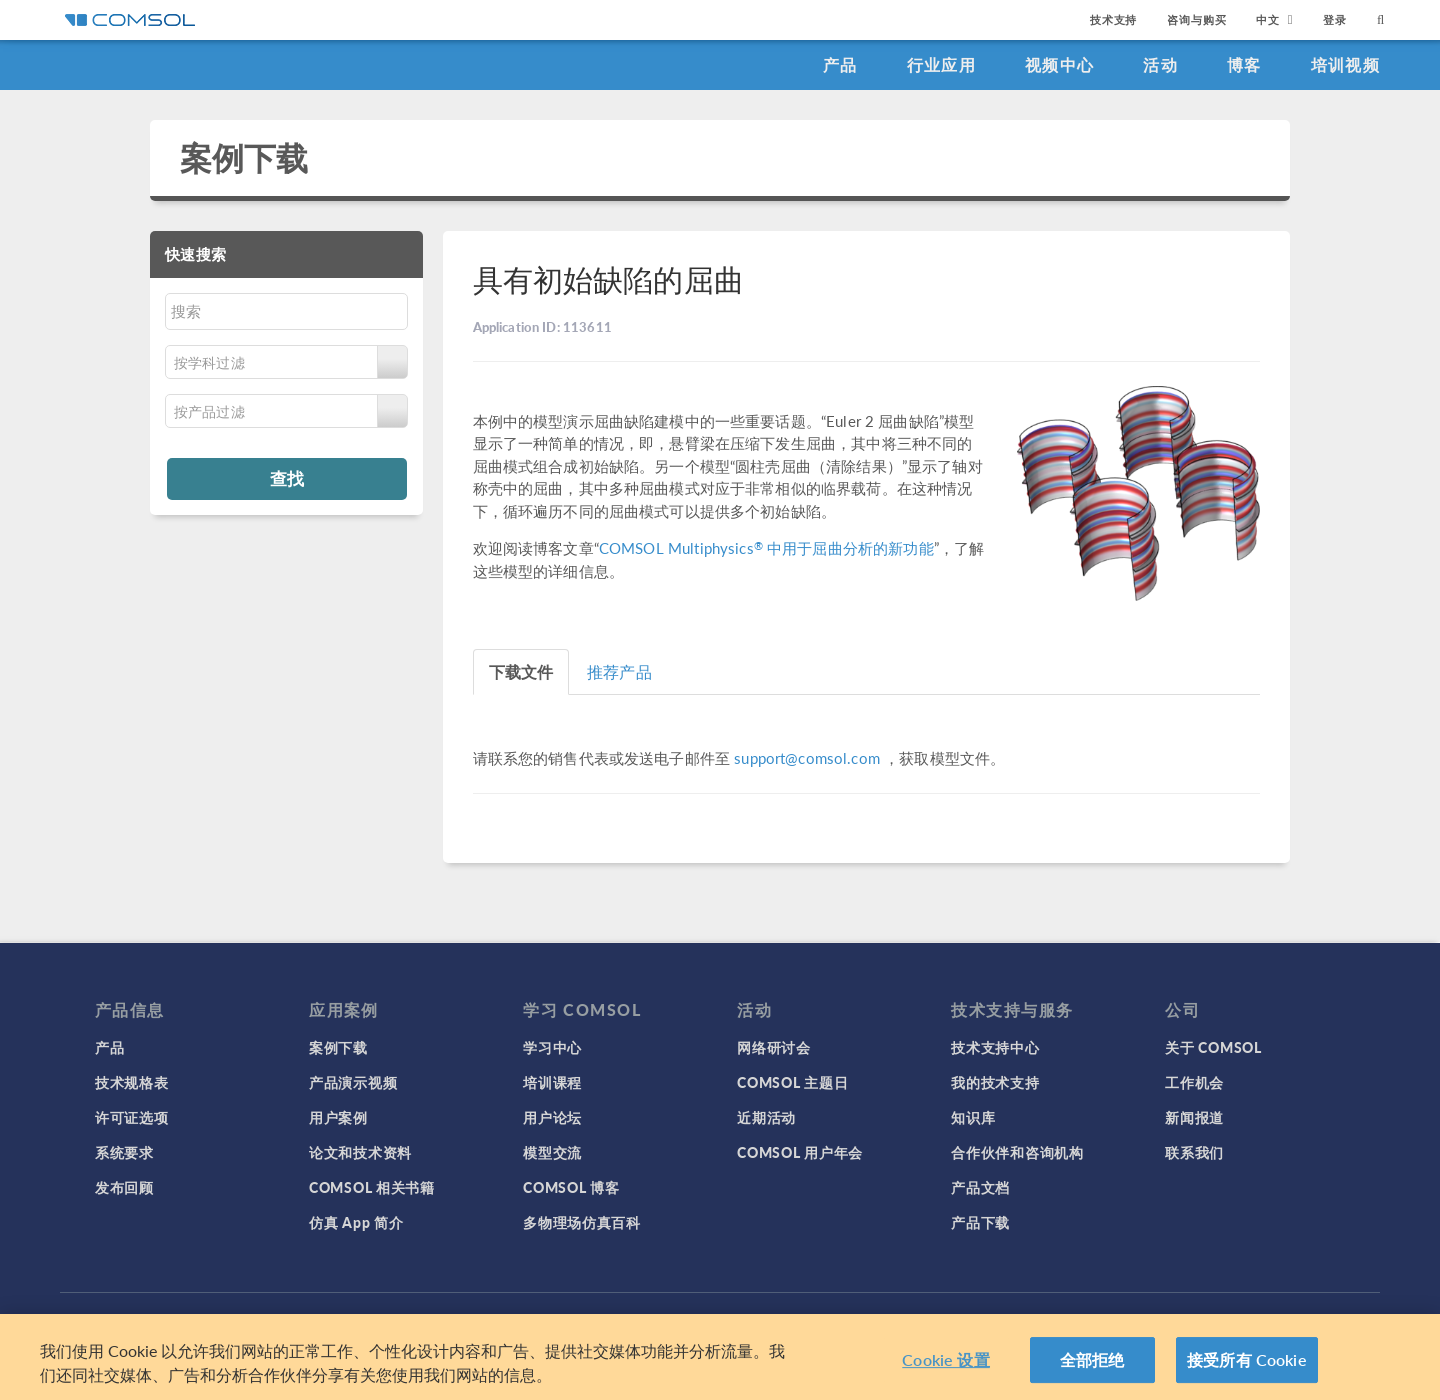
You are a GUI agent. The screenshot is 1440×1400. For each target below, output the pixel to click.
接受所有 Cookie (1247, 1359)
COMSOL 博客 (571, 1187)
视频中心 (1059, 64)
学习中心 (552, 1047)
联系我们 (1194, 1152)
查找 (287, 478)
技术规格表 (132, 1082)
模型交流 (552, 1152)
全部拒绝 (1092, 1359)
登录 (1335, 19)
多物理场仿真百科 (582, 1222)
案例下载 (244, 157)
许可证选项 (132, 1117)
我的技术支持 (995, 1082)
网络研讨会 (774, 1047)
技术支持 (1113, 19)
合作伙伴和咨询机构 (1017, 1152)
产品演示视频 (353, 1082)
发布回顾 (124, 1187)
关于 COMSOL (1213, 1047)
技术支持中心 (995, 1047)
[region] (720, 1357)
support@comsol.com (807, 757)
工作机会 (1194, 1082)
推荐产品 (619, 671)
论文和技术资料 (360, 1152)
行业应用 (941, 64)
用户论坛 (552, 1117)
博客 (1244, 64)
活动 (1160, 64)
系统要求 (124, 1152)
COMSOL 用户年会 (800, 1152)
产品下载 (980, 1222)
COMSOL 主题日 (792, 1082)
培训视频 (1345, 64)
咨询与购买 (1196, 19)
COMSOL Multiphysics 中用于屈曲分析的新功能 (766, 547)
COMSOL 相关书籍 (372, 1187)
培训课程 (552, 1082)
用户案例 (338, 1117)
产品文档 (980, 1187)
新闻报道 (1194, 1117)
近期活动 (766, 1117)
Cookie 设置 (945, 1359)
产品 (840, 64)
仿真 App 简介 (356, 1222)
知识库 (973, 1117)
